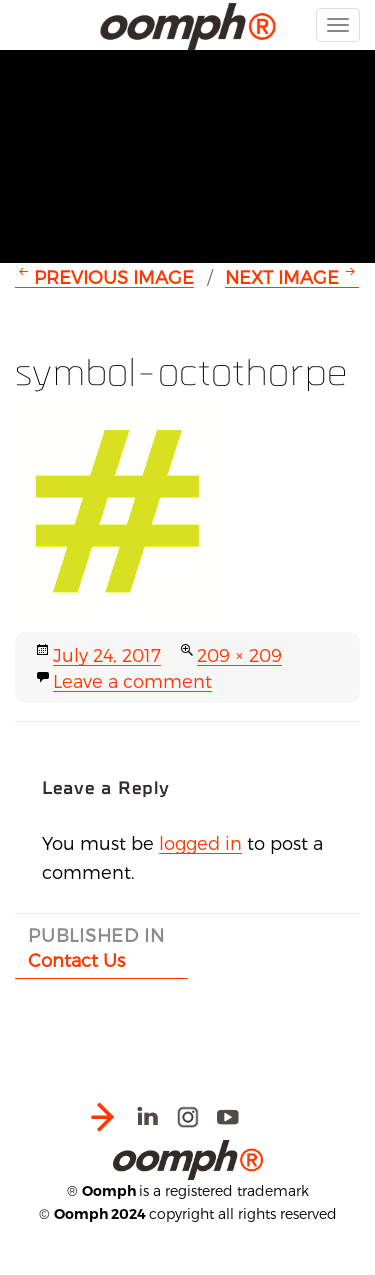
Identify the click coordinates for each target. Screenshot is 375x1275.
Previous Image (114, 276)
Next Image (282, 276)
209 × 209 (239, 654)
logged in (200, 842)
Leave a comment (132, 680)
